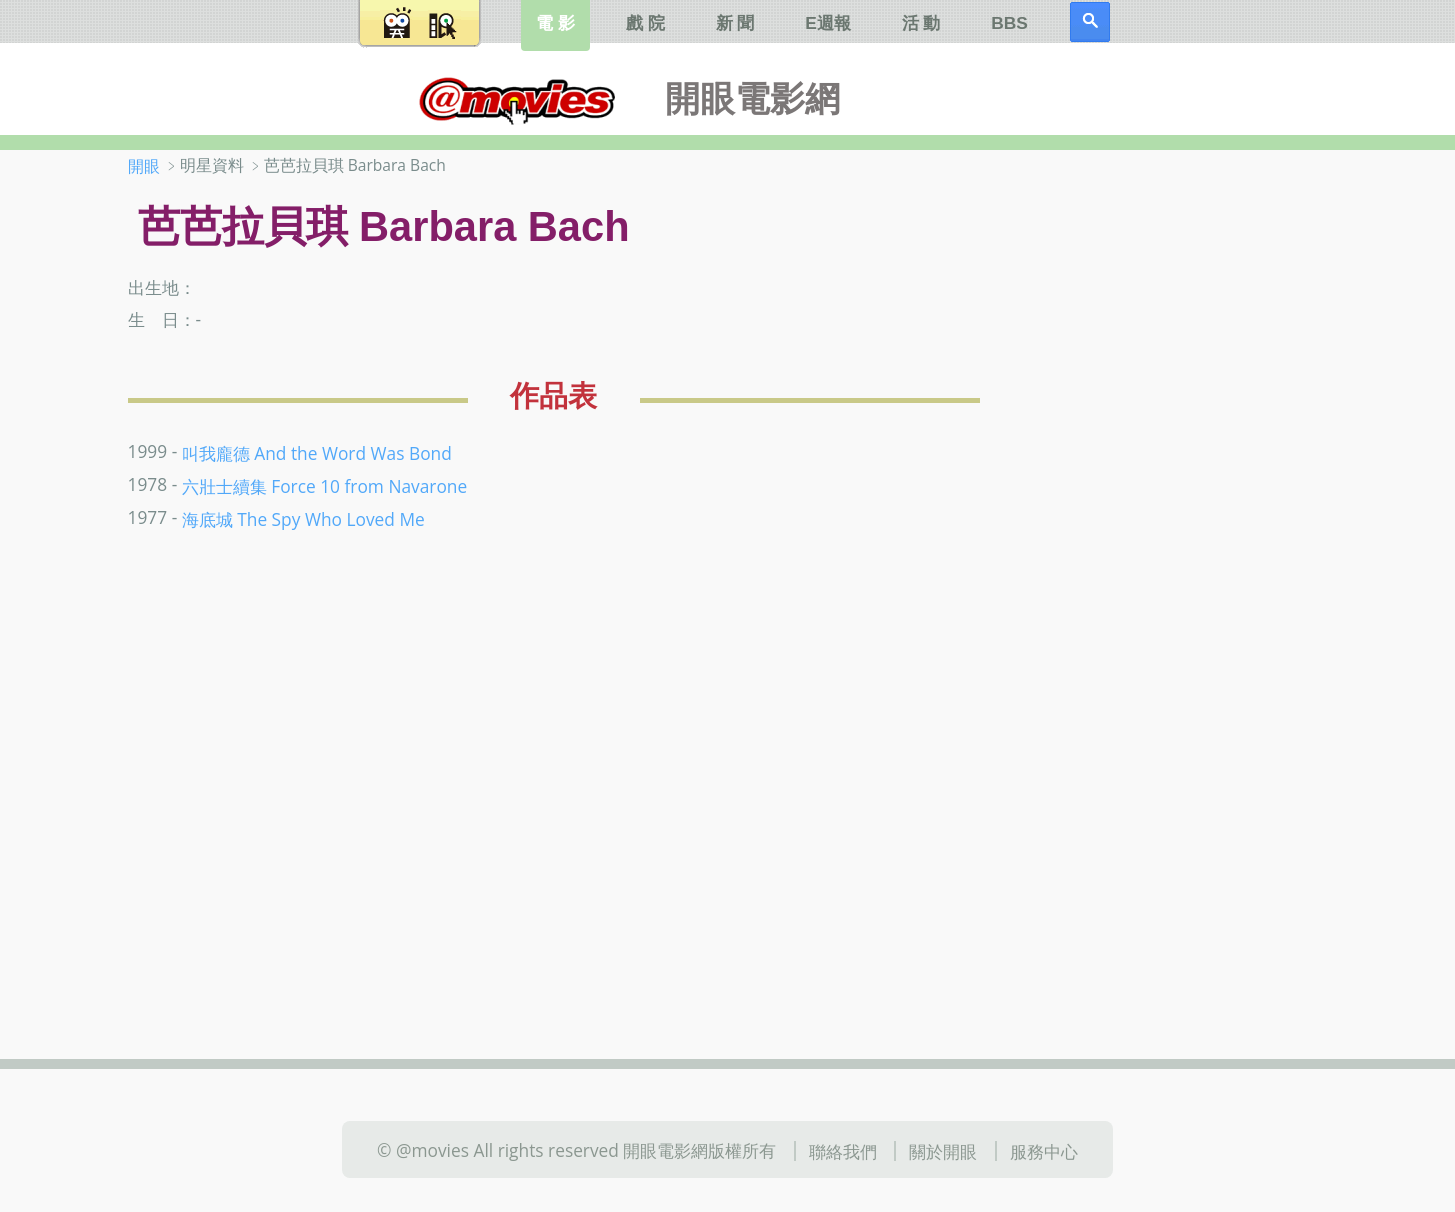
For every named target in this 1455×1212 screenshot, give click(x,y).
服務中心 (1044, 1151)
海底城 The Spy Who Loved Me (303, 519)
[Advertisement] (1196, 469)
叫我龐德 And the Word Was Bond (317, 453)
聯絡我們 (843, 1151)
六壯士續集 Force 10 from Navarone (325, 486)
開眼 (144, 166)
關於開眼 (943, 1151)
